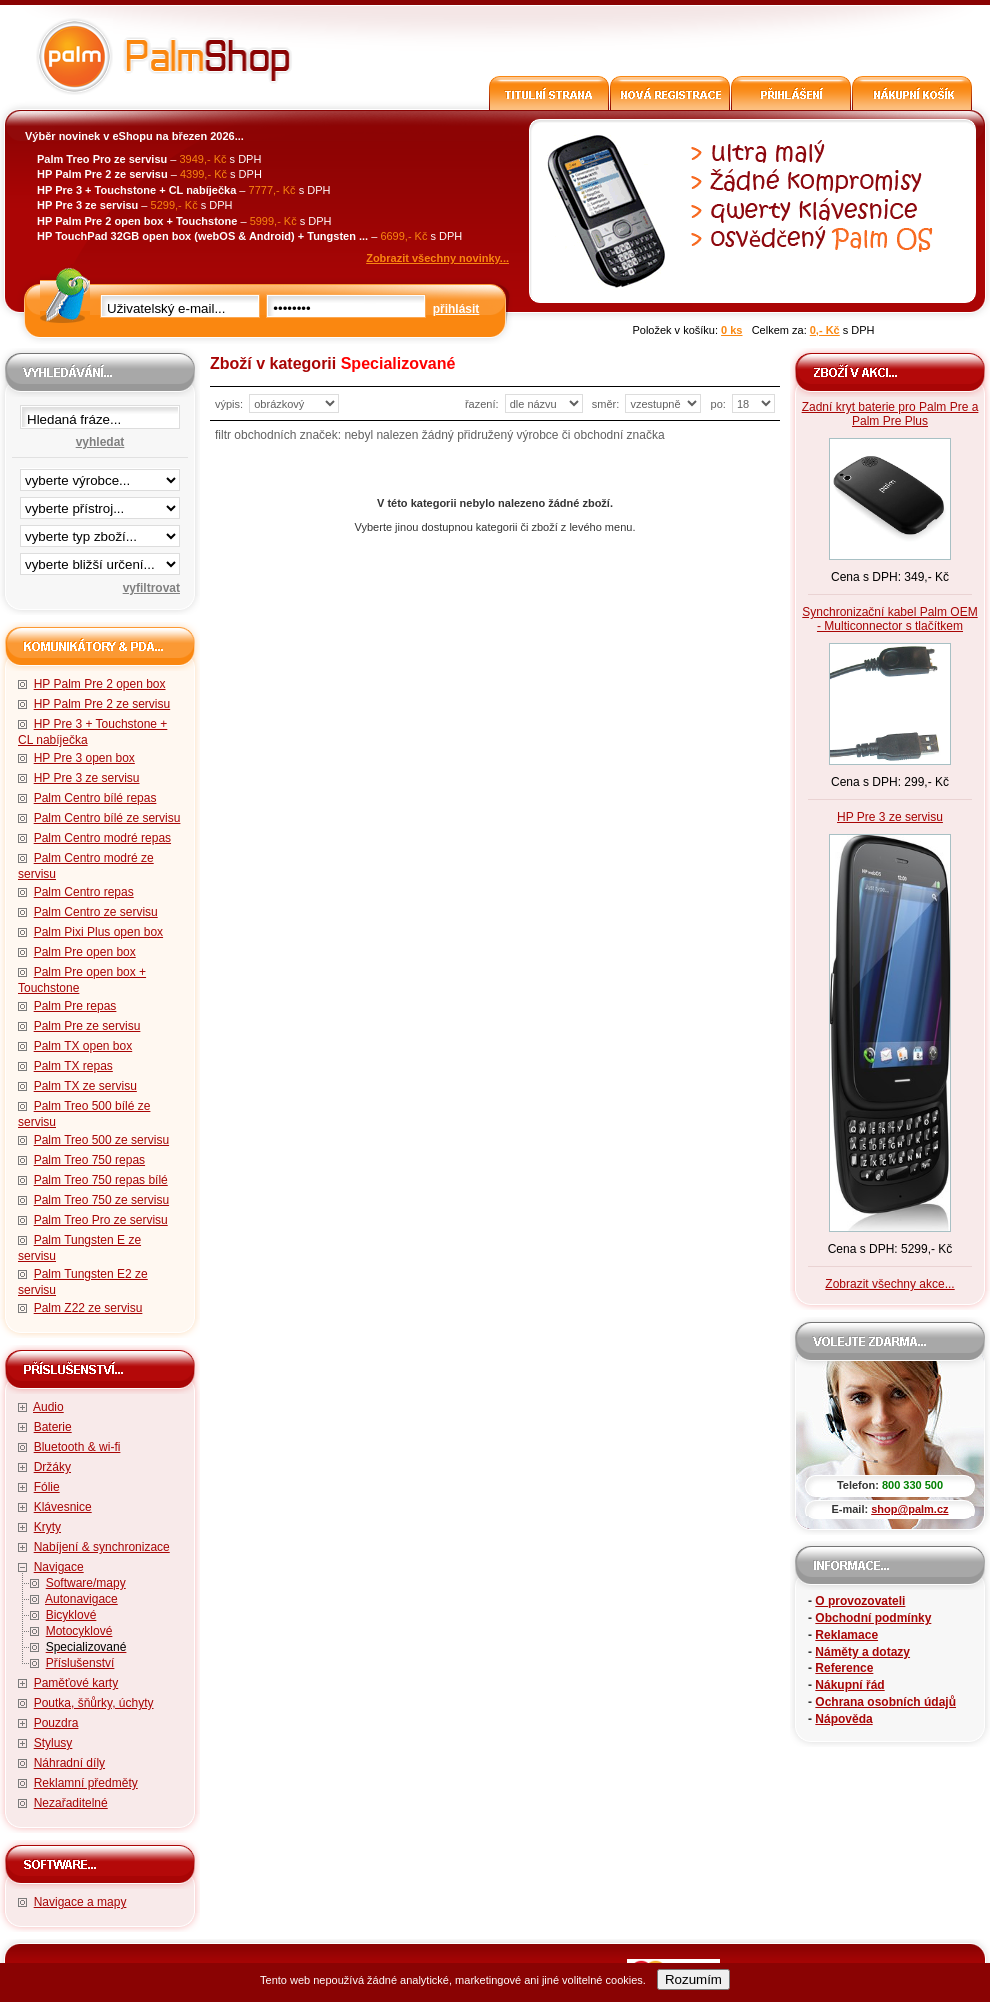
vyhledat (100, 442)
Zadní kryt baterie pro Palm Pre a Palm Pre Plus (890, 414)
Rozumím (693, 1979)
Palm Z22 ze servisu (88, 1308)
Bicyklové (71, 1615)
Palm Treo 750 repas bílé (101, 1180)
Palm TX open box (83, 1046)
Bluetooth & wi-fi (77, 1447)
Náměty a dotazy (862, 1652)
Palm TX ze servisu (85, 1086)
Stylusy (53, 1743)
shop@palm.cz (909, 1509)
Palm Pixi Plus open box (98, 932)
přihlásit (456, 309)
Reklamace (846, 1635)
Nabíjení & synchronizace (102, 1547)
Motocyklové (79, 1631)
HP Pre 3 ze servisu (87, 778)
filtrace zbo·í (100, 532)
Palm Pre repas (75, 1006)
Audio (48, 1407)
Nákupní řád (849, 1685)
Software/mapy (86, 1583)
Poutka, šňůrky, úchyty (94, 1703)
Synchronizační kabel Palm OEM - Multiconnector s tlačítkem (889, 619)
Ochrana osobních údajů (885, 1702)
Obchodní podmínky (873, 1618)
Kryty (47, 1527)
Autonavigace (81, 1599)
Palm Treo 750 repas (89, 1160)
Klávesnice (63, 1507)
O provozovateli (860, 1601)
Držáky (52, 1467)
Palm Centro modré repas (102, 838)
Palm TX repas (73, 1066)
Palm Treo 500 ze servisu (101, 1140)
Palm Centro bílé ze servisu (107, 818)
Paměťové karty (76, 1683)
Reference (844, 1668)
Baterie (53, 1427)
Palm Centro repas (84, 892)
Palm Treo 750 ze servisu (101, 1200)
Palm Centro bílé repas (95, 798)
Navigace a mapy (80, 1902)
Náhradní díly (69, 1763)
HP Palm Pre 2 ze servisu (102, 704)
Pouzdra (56, 1723)
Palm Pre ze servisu (87, 1026)
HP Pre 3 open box (84, 758)
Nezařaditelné (71, 1803)
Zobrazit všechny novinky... (437, 258)
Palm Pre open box (85, 952)
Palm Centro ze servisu (96, 912)
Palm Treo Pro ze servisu (101, 1220)
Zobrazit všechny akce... (889, 1284)
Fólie (47, 1487)
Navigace (59, 1567)
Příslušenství (80, 1663)
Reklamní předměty (86, 1783)
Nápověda (843, 1719)
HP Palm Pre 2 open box (100, 684)
